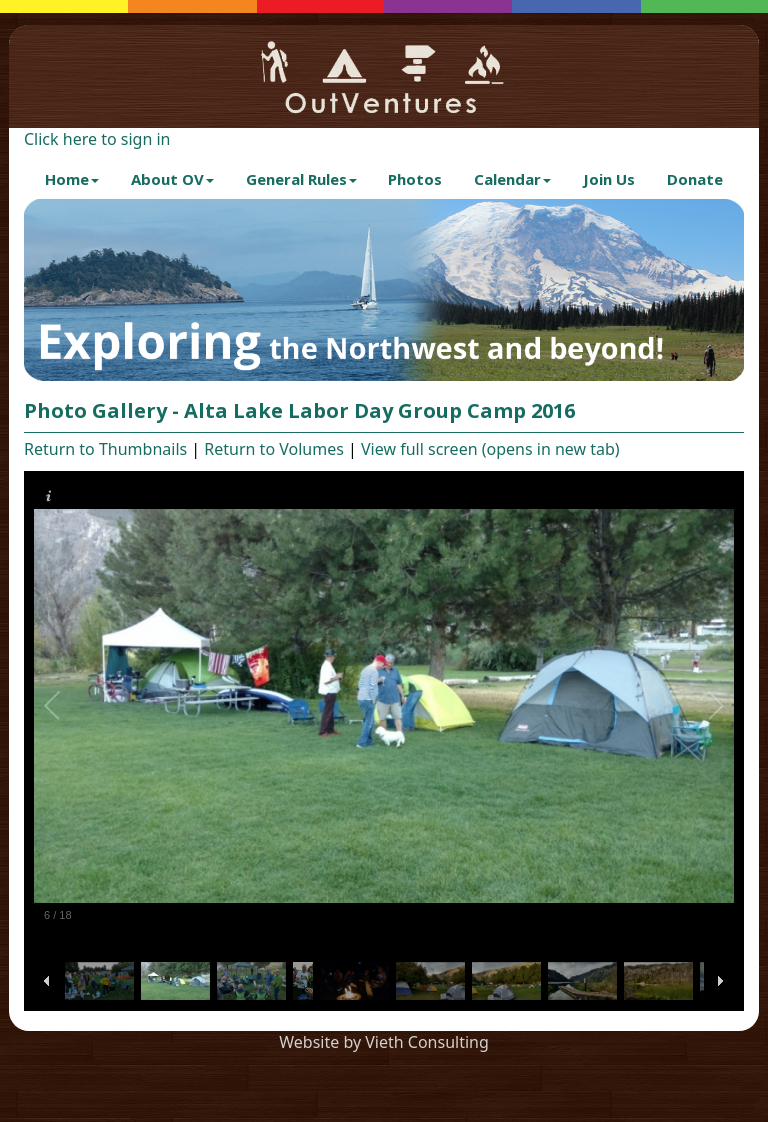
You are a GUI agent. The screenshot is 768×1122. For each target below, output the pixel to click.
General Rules (301, 179)
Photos (415, 179)
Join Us (609, 179)
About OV (172, 179)
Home (72, 179)
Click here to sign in (97, 139)
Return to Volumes (274, 449)
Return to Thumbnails (105, 449)
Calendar (512, 179)
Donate (695, 179)
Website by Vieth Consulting (384, 1042)
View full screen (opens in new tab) (490, 449)
